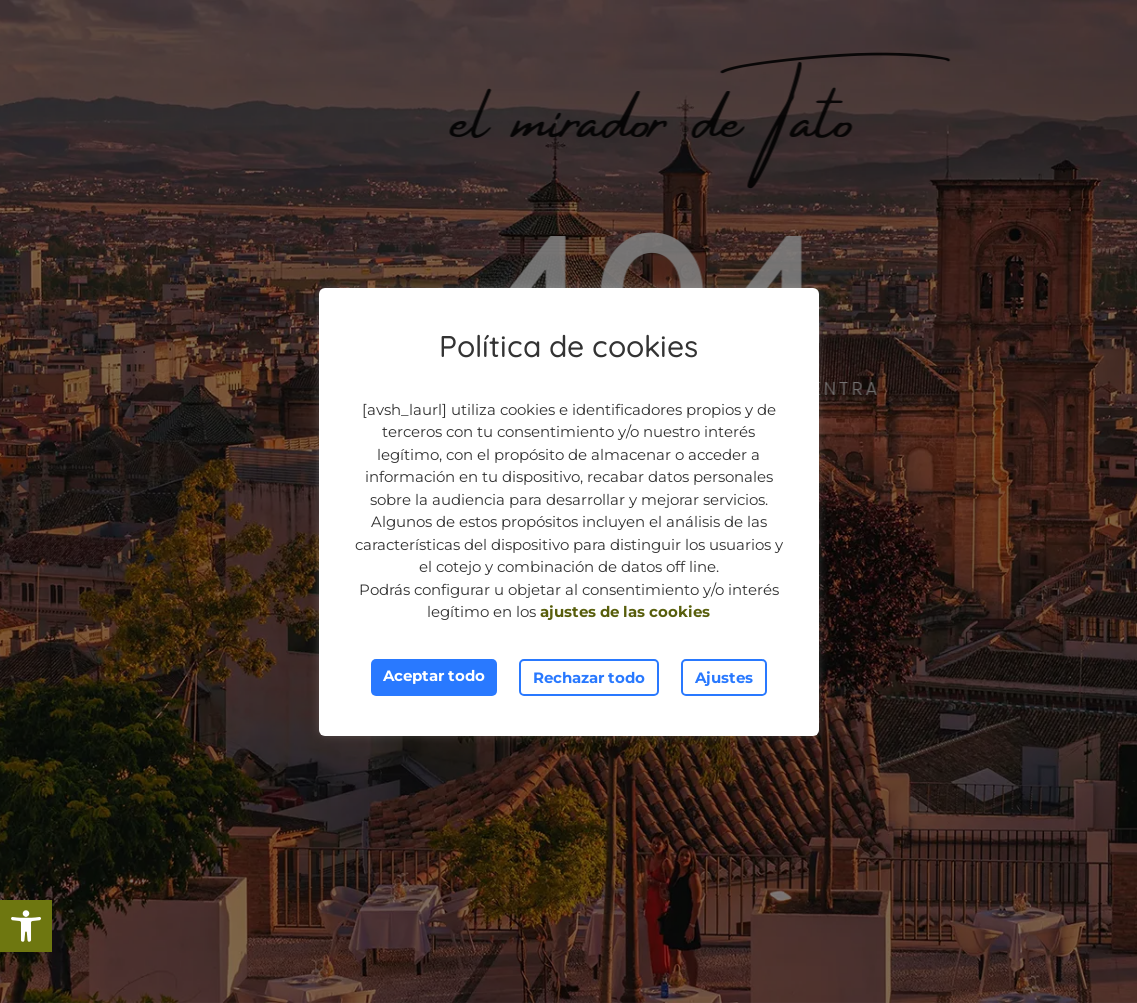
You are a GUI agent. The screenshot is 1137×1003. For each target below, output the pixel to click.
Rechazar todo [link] (589, 677)
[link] (26, 926)
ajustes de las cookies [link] (625, 611)
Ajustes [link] (724, 677)
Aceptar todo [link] (434, 675)
